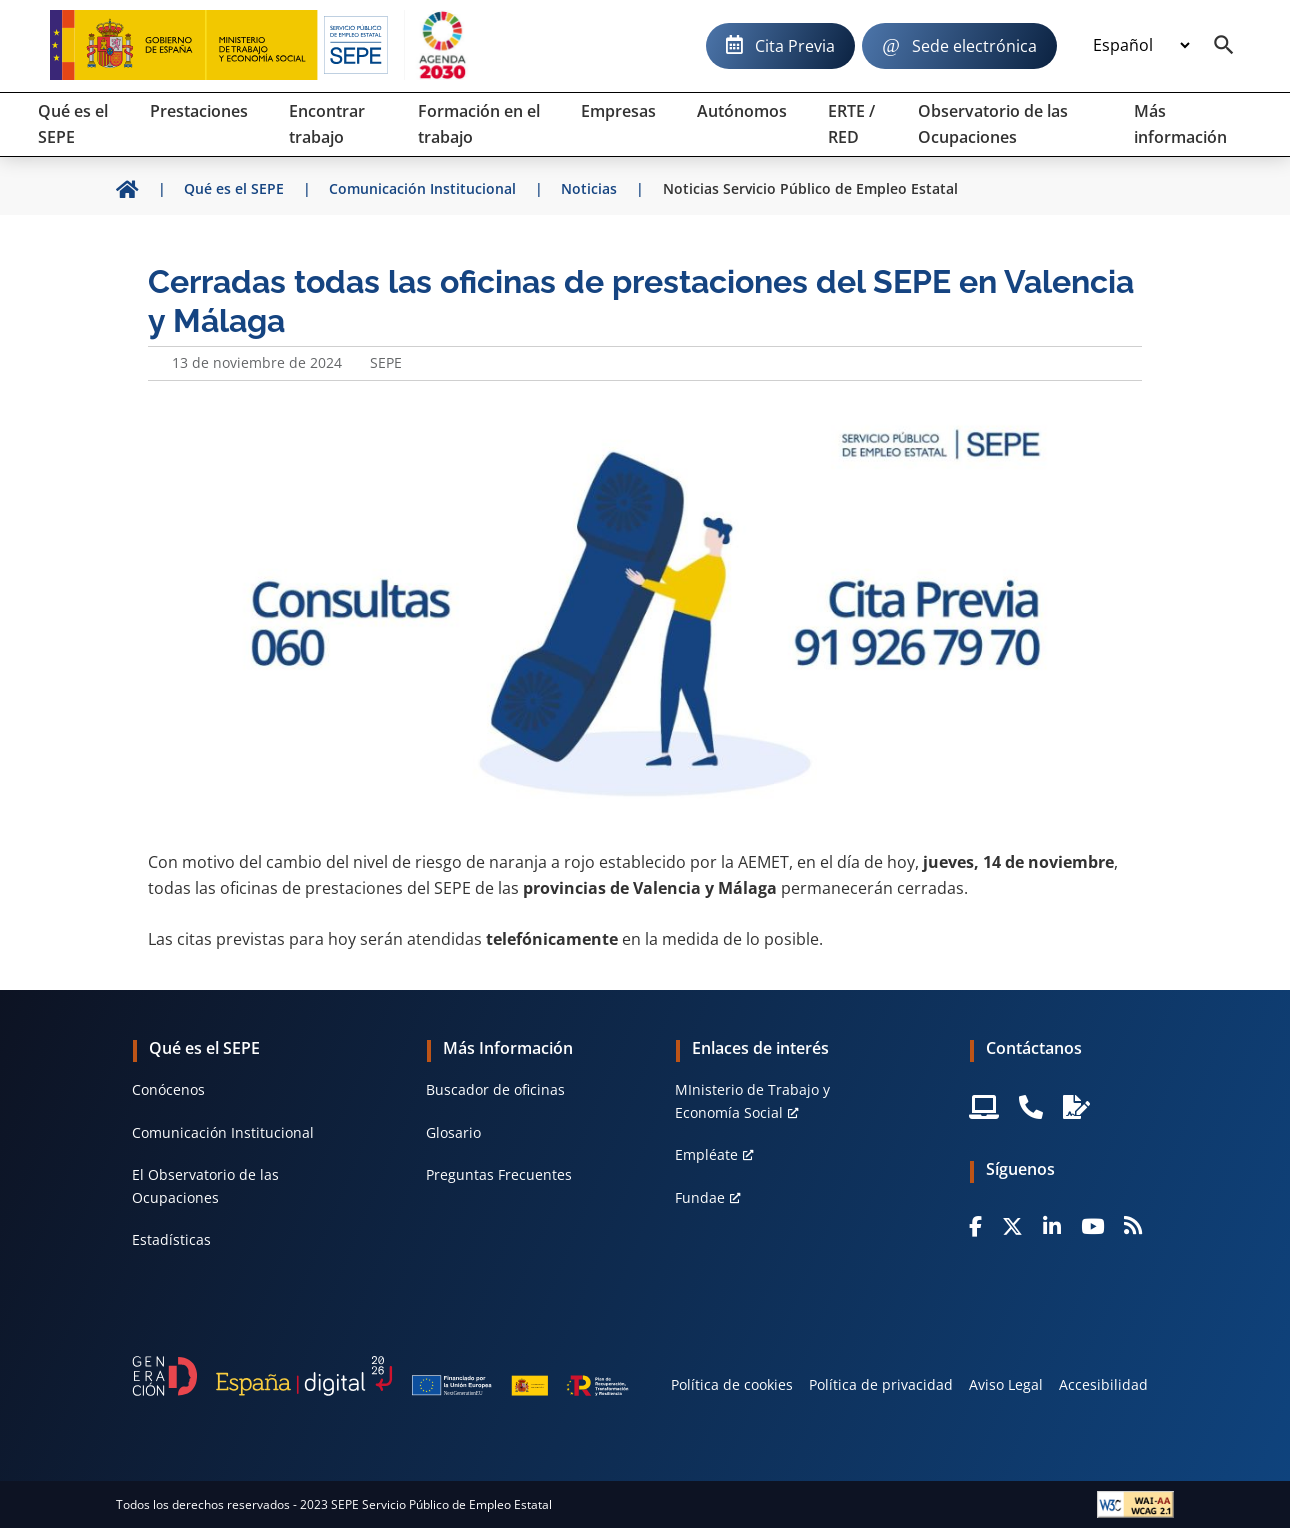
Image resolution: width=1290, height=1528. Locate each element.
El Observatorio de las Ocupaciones (205, 1185)
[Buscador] (1224, 46)
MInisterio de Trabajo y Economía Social (752, 1100)
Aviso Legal (1006, 1384)
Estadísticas (171, 1239)
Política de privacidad (881, 1384)
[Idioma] (1141, 46)
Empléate (706, 1154)
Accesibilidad (1103, 1384)
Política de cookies (732, 1384)
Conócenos (168, 1089)
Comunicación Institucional (223, 1132)
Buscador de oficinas (495, 1089)
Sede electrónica (974, 46)
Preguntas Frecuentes (499, 1174)
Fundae (700, 1197)
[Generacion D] (380, 1376)
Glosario (453, 1132)
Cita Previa (795, 46)
